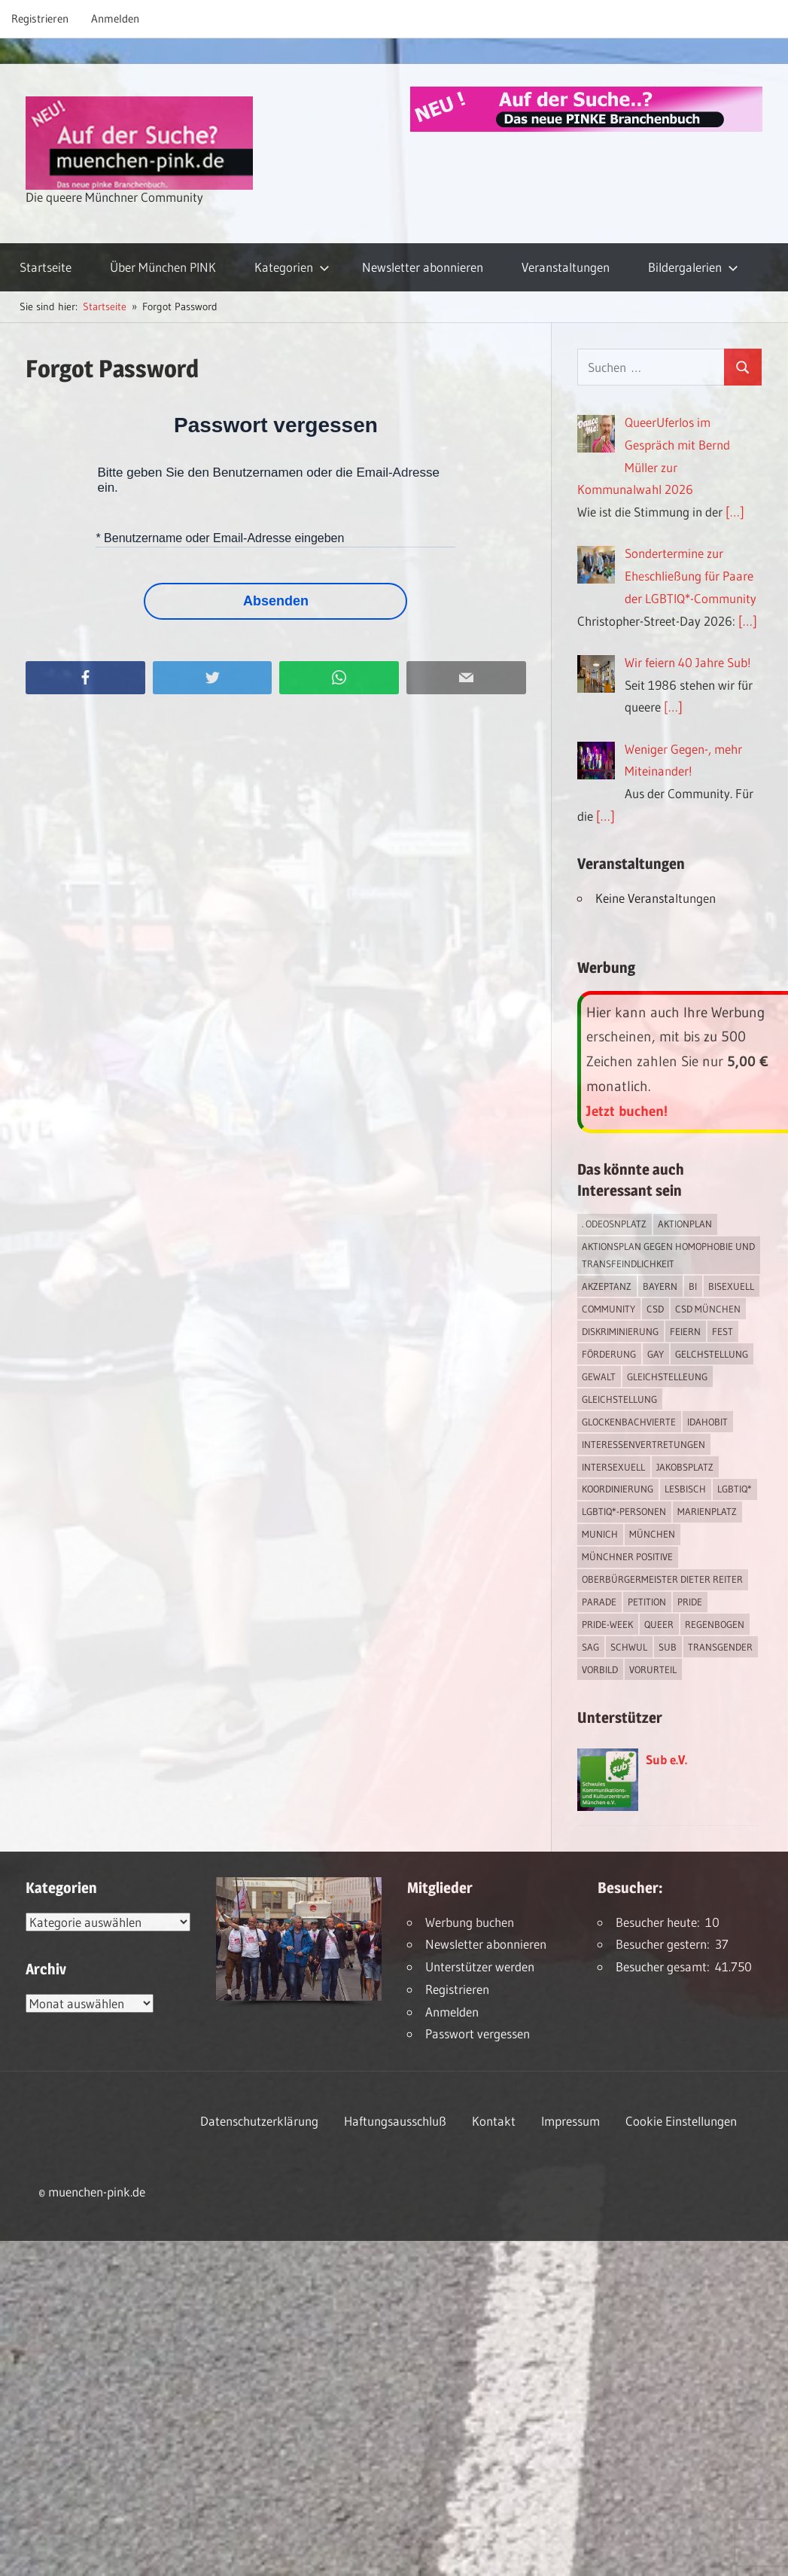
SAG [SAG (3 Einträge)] (590, 1647)
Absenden (276, 601)
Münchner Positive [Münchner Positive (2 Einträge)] (627, 1556)
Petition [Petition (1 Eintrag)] (647, 1602)
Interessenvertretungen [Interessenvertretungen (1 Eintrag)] (643, 1444)
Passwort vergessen (477, 2033)
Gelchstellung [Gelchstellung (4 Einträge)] (711, 1354)
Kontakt (494, 2121)
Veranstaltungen (566, 267)
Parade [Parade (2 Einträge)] (599, 1602)
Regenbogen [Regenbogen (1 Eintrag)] (714, 1624)
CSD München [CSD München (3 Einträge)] (708, 1309)
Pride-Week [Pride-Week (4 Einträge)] (607, 1624)
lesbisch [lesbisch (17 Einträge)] (685, 1489)
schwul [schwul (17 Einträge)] (628, 1647)
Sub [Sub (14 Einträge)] (668, 1647)
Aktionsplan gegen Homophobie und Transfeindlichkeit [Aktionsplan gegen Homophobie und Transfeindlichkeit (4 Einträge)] (668, 1255)
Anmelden (115, 18)
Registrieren (39, 18)
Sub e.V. (666, 1759)
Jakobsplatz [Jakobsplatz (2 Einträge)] (684, 1467)
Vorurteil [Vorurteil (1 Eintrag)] (653, 1669)
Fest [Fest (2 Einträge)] (722, 1331)
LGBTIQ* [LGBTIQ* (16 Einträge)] (734, 1489)
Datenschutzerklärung (259, 2121)
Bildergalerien (693, 267)
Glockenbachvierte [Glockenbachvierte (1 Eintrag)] (629, 1422)
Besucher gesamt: (665, 1966)
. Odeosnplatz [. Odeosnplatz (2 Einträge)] (614, 1224)
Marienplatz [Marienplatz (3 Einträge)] (707, 1511)
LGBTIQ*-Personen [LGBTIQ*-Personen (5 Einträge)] (624, 1511)
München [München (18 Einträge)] (652, 1534)
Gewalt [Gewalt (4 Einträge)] (599, 1376)
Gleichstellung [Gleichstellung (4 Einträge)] (619, 1399)
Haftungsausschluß (395, 2121)
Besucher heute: (660, 1922)
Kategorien (292, 267)
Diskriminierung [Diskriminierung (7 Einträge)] (620, 1331)
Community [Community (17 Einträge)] (608, 1309)
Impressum (570, 2121)
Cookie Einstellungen (681, 2121)
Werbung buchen (469, 1922)
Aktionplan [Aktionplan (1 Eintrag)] (685, 1224)
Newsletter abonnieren (422, 267)
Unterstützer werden (479, 1966)
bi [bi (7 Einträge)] (693, 1286)
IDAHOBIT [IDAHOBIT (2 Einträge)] (707, 1422)
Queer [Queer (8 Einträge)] (659, 1624)
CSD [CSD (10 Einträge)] (655, 1309)
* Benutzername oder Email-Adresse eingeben (220, 538)
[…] (735, 512)
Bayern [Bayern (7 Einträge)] (660, 1286)
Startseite (45, 267)
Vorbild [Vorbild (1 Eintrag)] (600, 1669)
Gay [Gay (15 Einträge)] (655, 1354)
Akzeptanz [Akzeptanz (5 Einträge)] (606, 1286)
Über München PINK (163, 267)
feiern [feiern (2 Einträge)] (685, 1331)
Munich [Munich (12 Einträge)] (600, 1534)
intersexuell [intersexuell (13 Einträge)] (613, 1467)
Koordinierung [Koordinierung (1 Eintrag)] (617, 1489)
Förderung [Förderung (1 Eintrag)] (609, 1354)
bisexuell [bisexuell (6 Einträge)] (731, 1286)
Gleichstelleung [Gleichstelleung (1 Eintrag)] (667, 1376)
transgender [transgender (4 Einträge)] (720, 1647)
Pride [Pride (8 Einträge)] (689, 1602)
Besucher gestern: (665, 1944)
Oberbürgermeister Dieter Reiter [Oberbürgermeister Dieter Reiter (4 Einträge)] (662, 1579)
